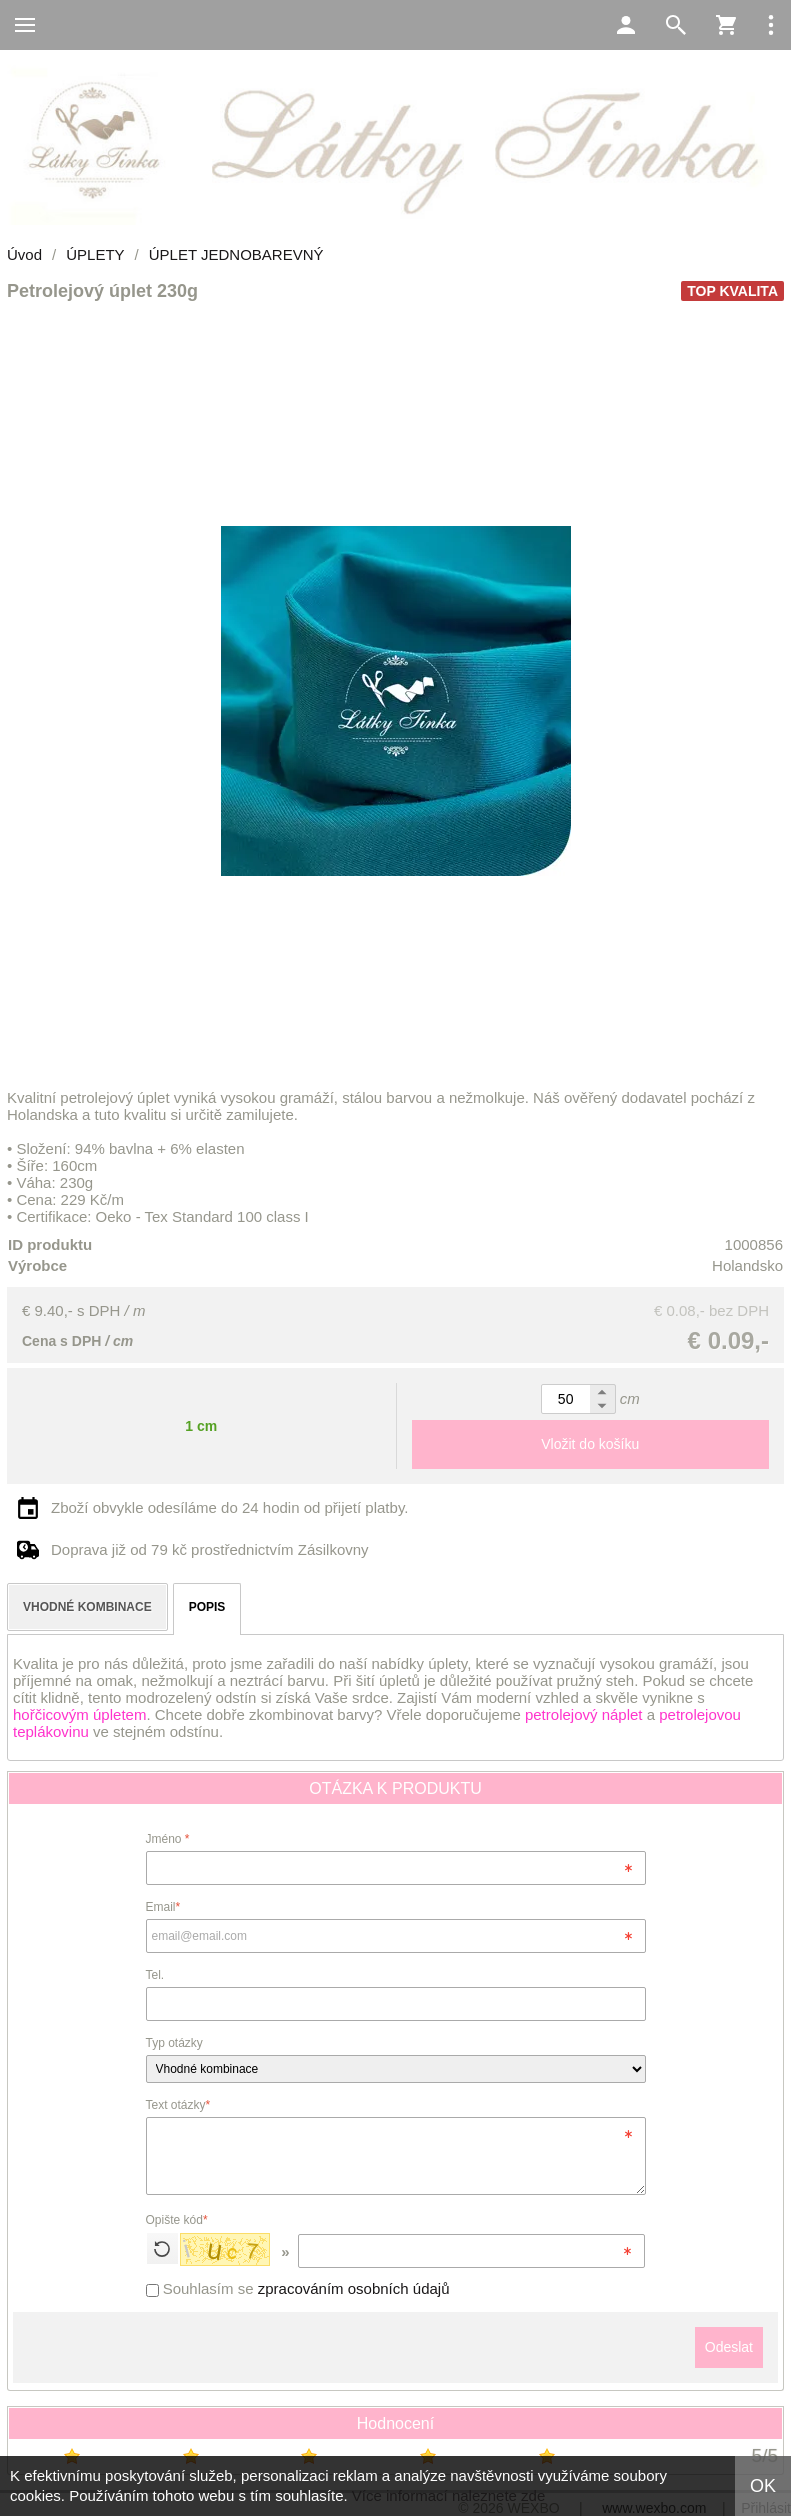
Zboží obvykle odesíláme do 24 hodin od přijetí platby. (229, 1507)
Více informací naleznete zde (448, 2495)
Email (163, 1907)
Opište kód (177, 2220)
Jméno (168, 1839)
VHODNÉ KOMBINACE (87, 1607)
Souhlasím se (298, 2288)
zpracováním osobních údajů (354, 2288)
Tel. (155, 1975)
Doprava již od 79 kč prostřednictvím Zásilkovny (210, 1549)
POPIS (207, 1607)
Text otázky (178, 2105)
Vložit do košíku (590, 1444)
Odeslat (729, 2347)
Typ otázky (174, 2043)
